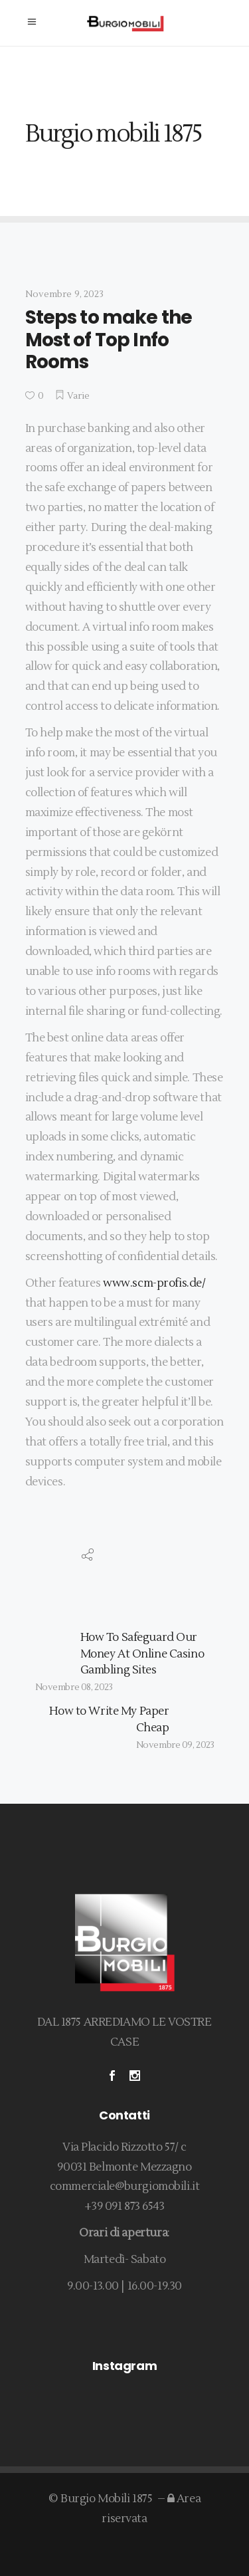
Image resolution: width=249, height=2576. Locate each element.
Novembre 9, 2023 (64, 294)
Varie (78, 396)
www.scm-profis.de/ (154, 1283)
